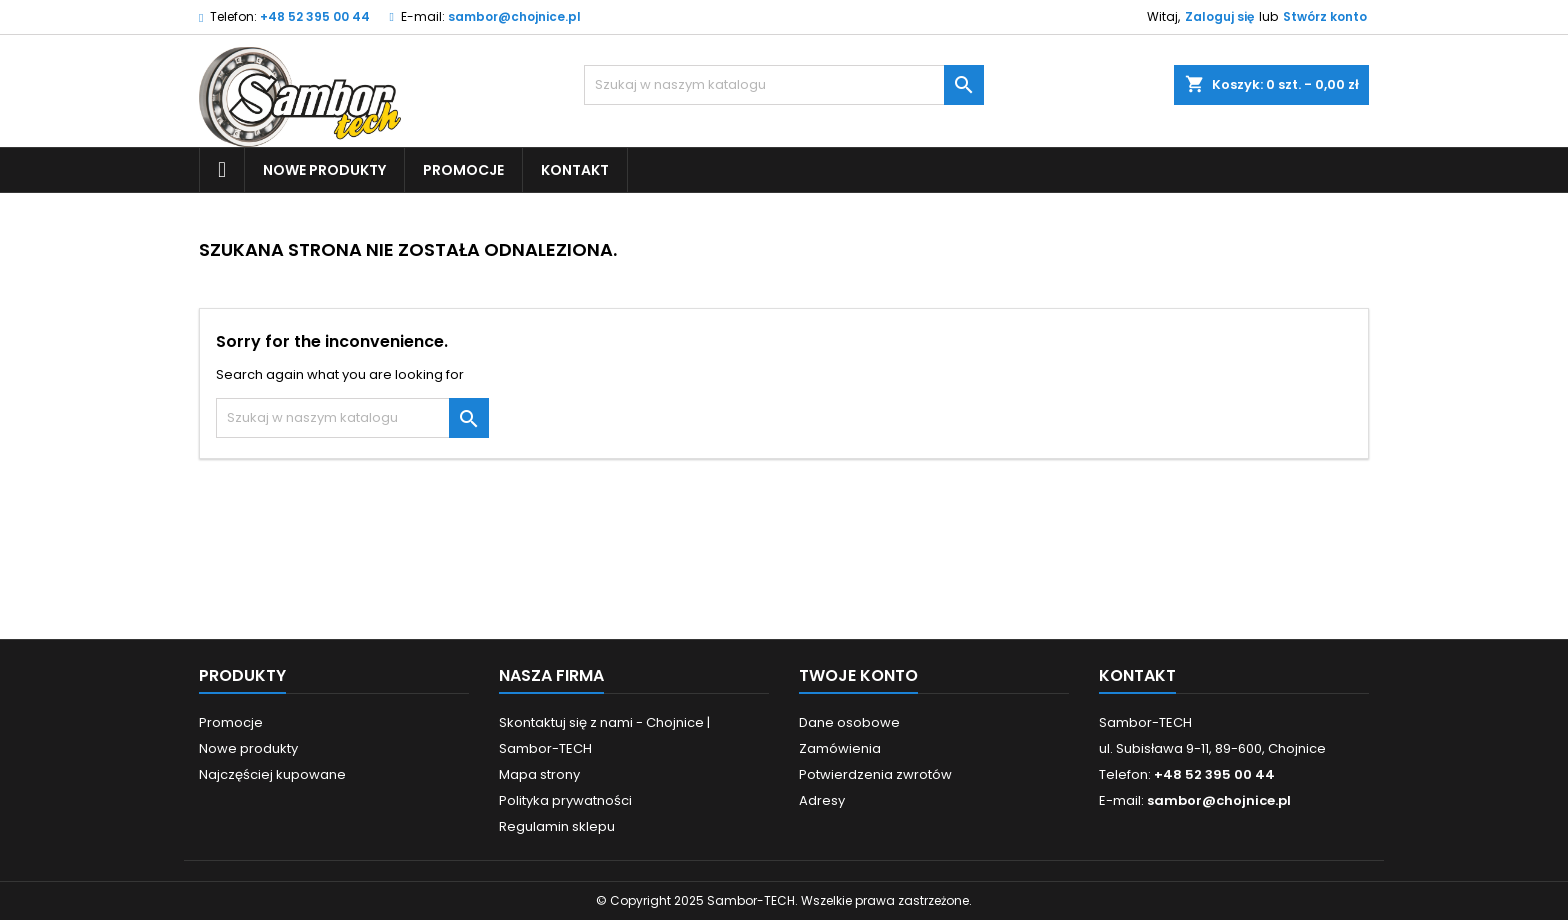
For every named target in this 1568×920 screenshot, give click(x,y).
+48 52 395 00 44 (315, 16)
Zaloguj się (1219, 16)
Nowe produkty (324, 170)
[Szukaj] (784, 85)
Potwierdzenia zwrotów (875, 774)
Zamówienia (840, 748)
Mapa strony (539, 774)
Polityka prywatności (565, 800)
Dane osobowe (849, 722)
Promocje (463, 170)
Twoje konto (858, 675)
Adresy (822, 800)
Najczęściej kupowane (272, 774)
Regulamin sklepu (557, 826)
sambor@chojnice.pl (514, 16)
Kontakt (575, 170)
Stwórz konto (1325, 16)
